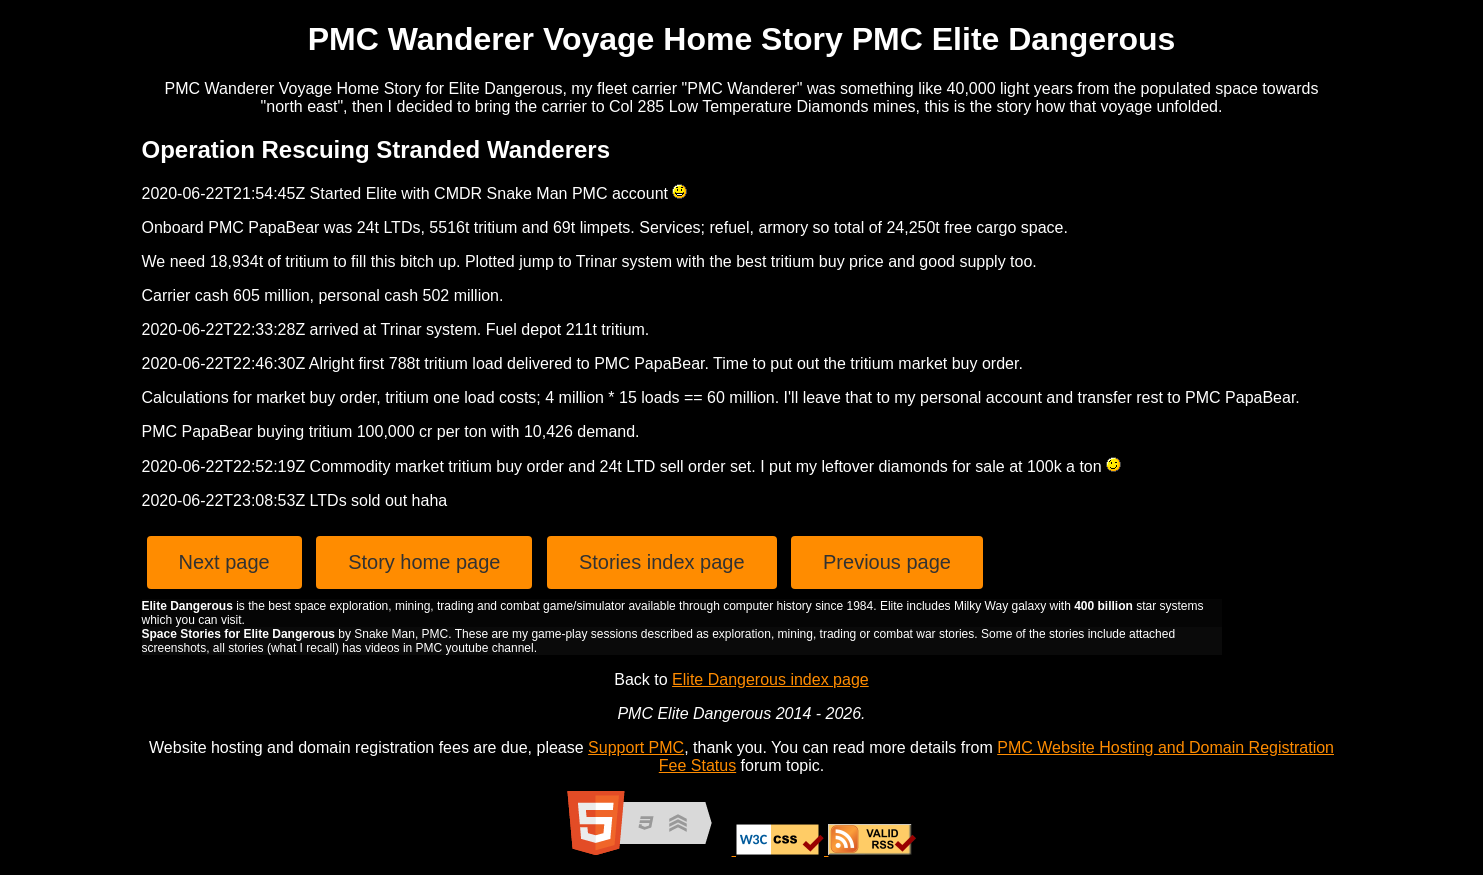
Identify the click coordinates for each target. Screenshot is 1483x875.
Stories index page (662, 562)
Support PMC (636, 747)
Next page (224, 562)
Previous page (887, 562)
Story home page (424, 562)
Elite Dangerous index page (770, 679)
